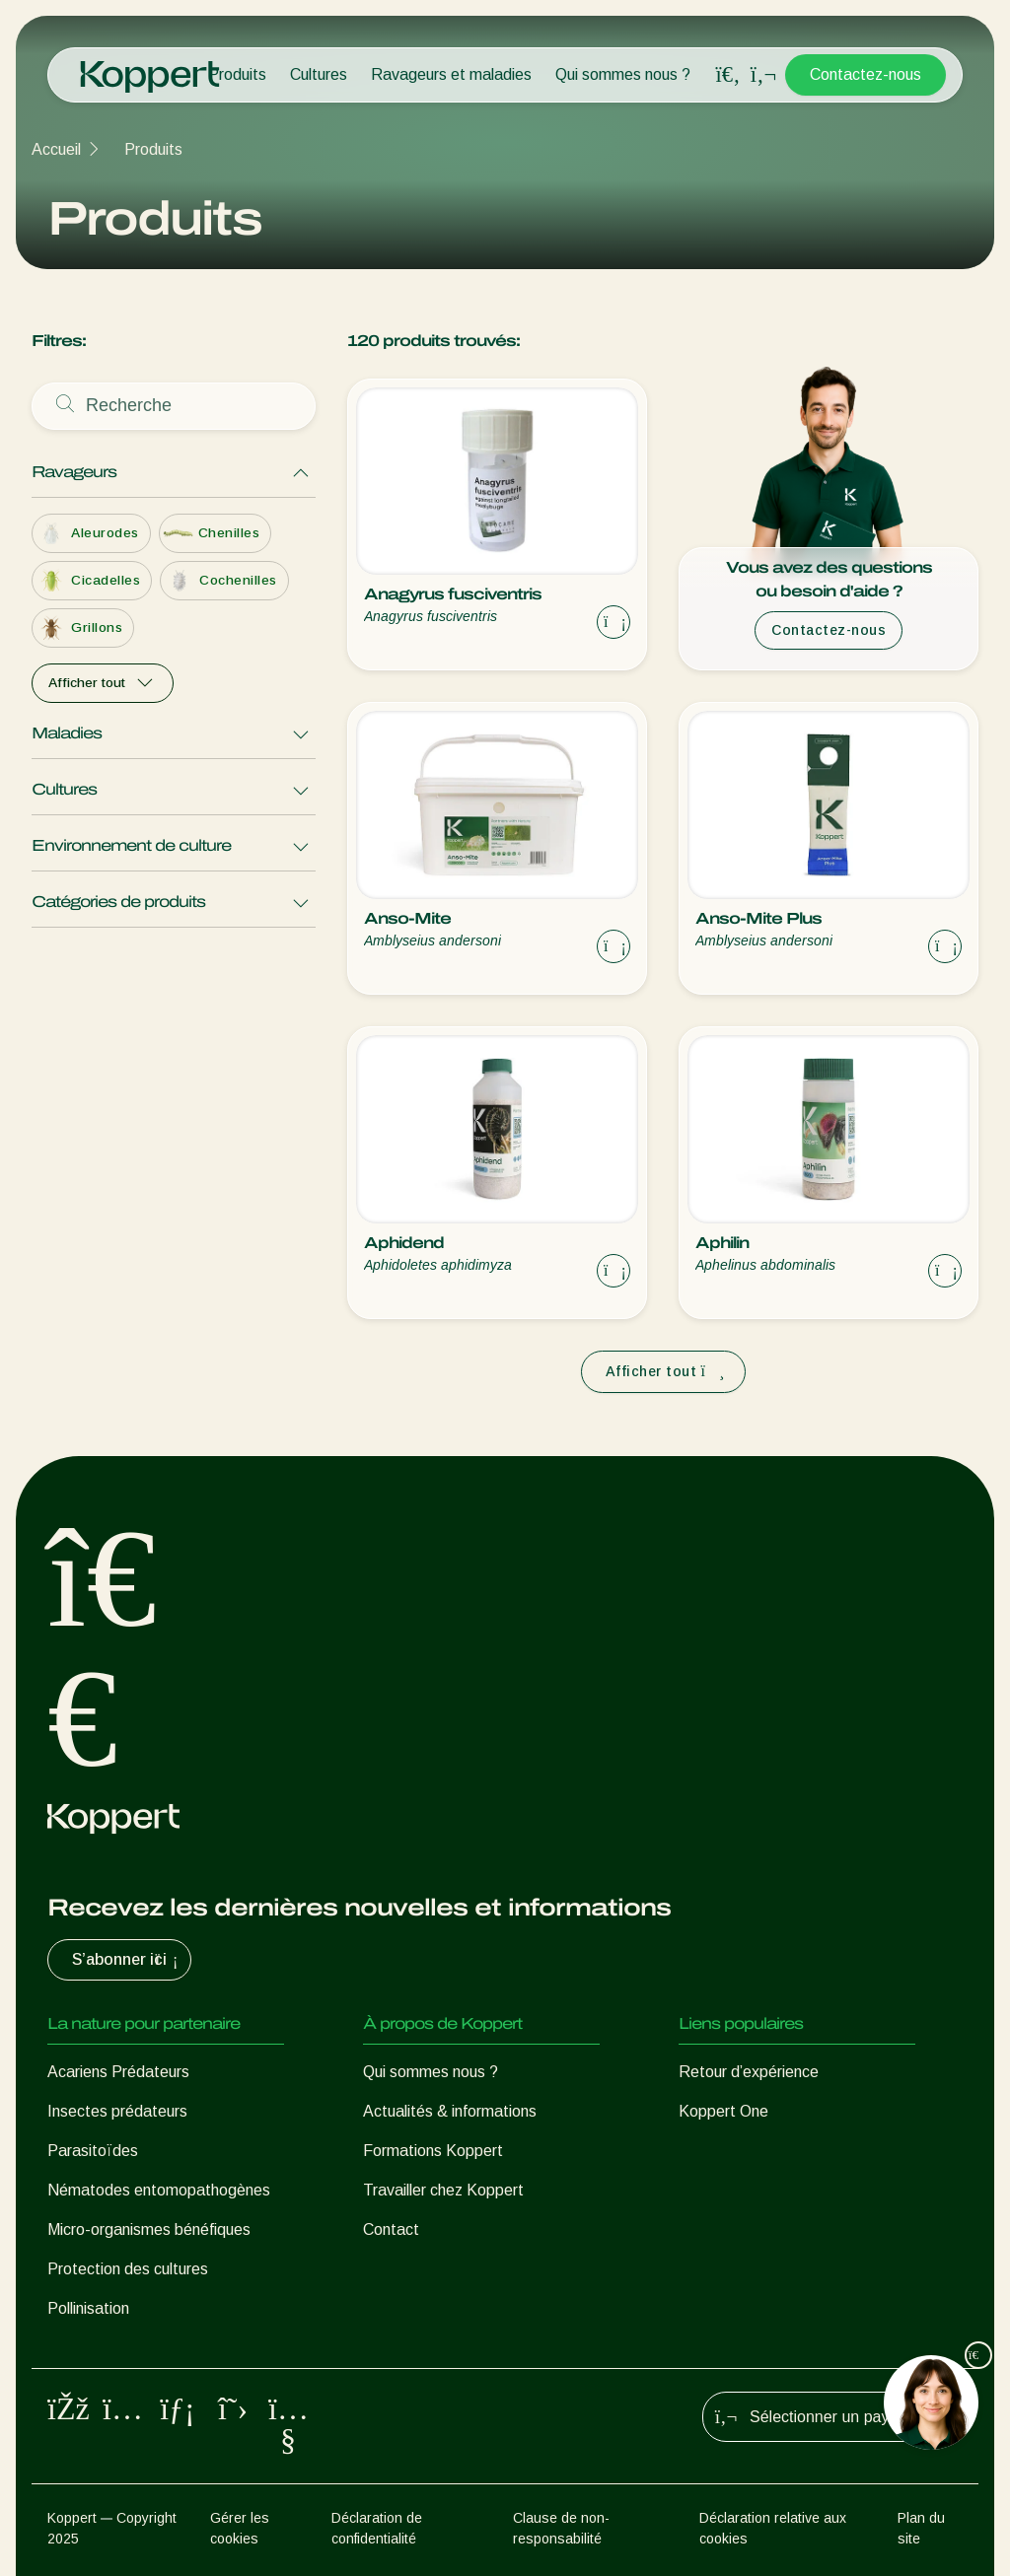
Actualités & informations (450, 2111)
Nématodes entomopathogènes (158, 2190)
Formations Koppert (433, 2150)
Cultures (318, 74)
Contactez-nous (865, 74)
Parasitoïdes (92, 2150)
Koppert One (723, 2111)
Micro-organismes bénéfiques (149, 2229)
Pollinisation (88, 2308)
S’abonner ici (127, 1960)
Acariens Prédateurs (118, 2071)
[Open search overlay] (728, 75)
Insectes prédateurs (117, 2111)
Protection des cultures (127, 2269)
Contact (391, 2229)
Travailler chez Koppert (443, 2190)
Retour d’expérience (749, 2071)
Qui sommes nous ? (622, 74)
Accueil (56, 149)
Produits (237, 74)
